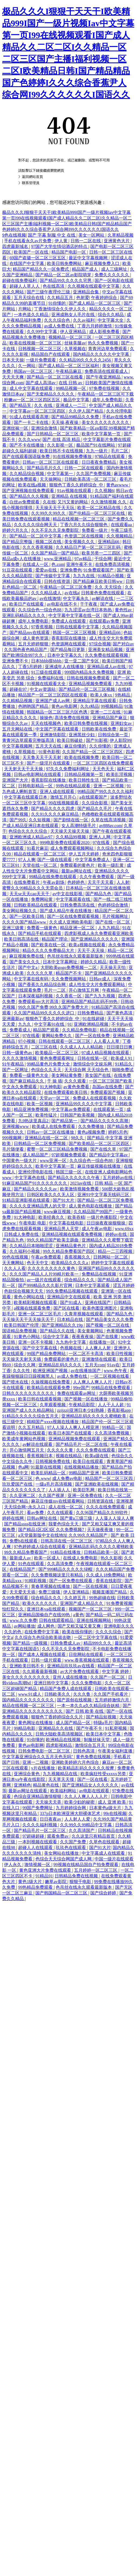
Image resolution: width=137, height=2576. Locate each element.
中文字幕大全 (111, 320)
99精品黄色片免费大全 (49, 1064)
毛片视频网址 (115, 916)
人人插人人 (59, 1490)
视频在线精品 (69, 1455)
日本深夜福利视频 (36, 996)
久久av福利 (84, 320)
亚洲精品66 (109, 541)
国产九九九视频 (100, 996)
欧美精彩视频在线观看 (36, 1302)
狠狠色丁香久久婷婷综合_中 (76, 485)
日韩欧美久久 (57, 1694)
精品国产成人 (85, 269)
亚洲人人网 (100, 837)
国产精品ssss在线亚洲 (25, 1524)
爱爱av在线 (46, 570)
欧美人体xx (101, 695)
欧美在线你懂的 (77, 1631)
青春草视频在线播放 (51, 1586)
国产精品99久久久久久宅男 (66, 280)
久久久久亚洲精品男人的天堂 (38, 1206)
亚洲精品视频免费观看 (91, 683)
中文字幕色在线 (30, 1177)
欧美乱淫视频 (119, 774)
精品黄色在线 (46, 1785)
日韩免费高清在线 (78, 905)
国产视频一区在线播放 (86, 1399)
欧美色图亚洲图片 (100, 1308)
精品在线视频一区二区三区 (79, 519)
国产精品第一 (64, 1120)
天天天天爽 (13, 377)
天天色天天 (103, 768)
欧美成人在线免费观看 (54, 1126)
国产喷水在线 (15, 1382)
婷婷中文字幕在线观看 (112, 1262)
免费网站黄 (42, 899)
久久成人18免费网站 (106, 1575)
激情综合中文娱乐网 (93, 1064)
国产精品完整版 (18, 541)
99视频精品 (111, 706)
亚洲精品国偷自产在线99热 (44, 1614)
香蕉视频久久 (77, 1257)
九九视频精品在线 (60, 1773)
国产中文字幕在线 (40, 1348)
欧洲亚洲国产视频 (51, 1370)
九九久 (25, 1024)
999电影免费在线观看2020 (65, 842)
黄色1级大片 (30, 1881)
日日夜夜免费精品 (99, 462)
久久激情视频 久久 (109, 502)
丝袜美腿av (75, 343)
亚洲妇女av (122, 723)
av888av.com (110, 825)
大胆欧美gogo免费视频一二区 (69, 967)
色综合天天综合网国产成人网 (64, 1859)
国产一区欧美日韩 (27, 916)
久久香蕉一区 (69, 996)
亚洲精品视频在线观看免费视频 (72, 1234)
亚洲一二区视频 (109, 786)
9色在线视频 (14, 235)
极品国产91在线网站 (96, 445)
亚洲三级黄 (13, 927)
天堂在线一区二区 (40, 865)
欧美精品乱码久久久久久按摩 (86, 1768)
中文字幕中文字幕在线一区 (74, 615)
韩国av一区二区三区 (34, 371)
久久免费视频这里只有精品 (57, 1575)
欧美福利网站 (63, 1790)
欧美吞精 (76, 1217)
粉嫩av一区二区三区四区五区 (32, 399)
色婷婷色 (76, 882)
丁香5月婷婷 (30, 666)
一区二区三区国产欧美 (111, 1081)
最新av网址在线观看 (28, 1790)
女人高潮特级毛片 (79, 825)
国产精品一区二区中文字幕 (35, 536)
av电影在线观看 (94, 1790)
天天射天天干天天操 (24, 768)
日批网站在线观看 (86, 1654)
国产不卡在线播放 (27, 445)
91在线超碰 (94, 1018)
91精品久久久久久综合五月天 (30, 1416)
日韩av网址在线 (42, 1518)
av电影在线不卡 (62, 604)
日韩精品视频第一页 (84, 774)
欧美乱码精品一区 (49, 1472)
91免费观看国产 (99, 570)
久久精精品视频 (18, 700)
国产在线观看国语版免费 (26, 456)
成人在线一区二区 (66, 1507)
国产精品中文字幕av (109, 1155)
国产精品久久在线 (57, 1331)
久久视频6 (104, 490)
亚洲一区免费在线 (85, 1495)
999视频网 (12, 1138)
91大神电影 (50, 1086)
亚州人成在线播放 (70, 1677)
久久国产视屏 (51, 1495)
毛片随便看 (13, 1149)
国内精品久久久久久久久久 (28, 1700)
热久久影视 (111, 1558)
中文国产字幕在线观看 (57, 729)
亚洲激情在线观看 (99, 1359)
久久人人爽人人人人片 (86, 1796)
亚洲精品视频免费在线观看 (74, 1438)
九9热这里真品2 (33, 1120)
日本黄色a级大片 (105, 1807)
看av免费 (36, 1512)
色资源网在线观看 (69, 644)
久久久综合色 (57, 320)
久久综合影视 (95, 803)
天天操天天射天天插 (22, 1359)
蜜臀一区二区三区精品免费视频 (57, 1149)
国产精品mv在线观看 (30, 632)
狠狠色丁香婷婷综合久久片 (57, 1717)
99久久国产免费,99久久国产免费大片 (53, 1007)
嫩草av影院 (56, 1881)
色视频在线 (71, 1348)
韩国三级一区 (69, 1172)
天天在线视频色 (46, 723)
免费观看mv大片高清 (38, 1001)
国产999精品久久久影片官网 (45, 1285)
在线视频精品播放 (82, 1467)
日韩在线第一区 (93, 1058)
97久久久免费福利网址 (68, 768)
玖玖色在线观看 (71, 1847)
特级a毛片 (103, 1722)
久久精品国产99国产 (93, 1211)
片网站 (25, 309)
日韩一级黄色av (17, 1052)
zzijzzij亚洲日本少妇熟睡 (81, 1410)
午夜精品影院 (82, 1404)
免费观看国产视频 (108, 1092)
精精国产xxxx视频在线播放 (53, 1421)
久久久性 (22, 1370)
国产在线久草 (103, 1149)
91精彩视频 (36, 1580)
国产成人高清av (41, 382)
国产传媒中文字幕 (53, 575)
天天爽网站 (13, 1262)
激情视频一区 (37, 1864)
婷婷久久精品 (94, 962)
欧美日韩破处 (70, 740)
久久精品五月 (60, 297)
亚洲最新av (13, 1018)
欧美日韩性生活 (84, 780)
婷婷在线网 (13, 1518)
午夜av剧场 (54, 882)
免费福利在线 (51, 678)
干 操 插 (54, 1081)
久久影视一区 (60, 445)
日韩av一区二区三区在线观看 (50, 462)
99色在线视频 (15, 1257)
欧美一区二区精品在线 (99, 507)
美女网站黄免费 (67, 1075)
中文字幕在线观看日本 (26, 797)
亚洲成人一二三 (71, 405)
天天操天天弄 (48, 1802)
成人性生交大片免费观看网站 (97, 984)
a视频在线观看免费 (32, 1308)
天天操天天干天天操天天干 (28, 1319)
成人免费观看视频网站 (72, 848)
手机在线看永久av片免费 (28, 240)
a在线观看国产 (93, 797)
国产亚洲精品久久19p (63, 1325)
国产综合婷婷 (103, 1893)
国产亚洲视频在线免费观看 (28, 490)
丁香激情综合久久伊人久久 (60, 309)
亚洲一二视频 (35, 1762)
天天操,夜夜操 (65, 422)
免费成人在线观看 (69, 621)
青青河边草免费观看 (108, 348)
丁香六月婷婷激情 (95, 326)
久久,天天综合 (109, 587)
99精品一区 (113, 1427)
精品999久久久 (98, 1643)
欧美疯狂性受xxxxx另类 (104, 1773)
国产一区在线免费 (93, 1035)
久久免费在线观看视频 (107, 655)
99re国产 (81, 1387)
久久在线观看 (60, 1512)
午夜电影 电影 (33, 1223)
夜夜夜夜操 (83, 1336)
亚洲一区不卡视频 (36, 1342)
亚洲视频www (16, 1126)
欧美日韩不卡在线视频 (62, 451)
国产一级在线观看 (55, 859)
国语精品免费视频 (20, 1331)
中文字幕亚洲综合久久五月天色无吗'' (38, 1756)
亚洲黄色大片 (117, 240)
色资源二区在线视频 (84, 536)
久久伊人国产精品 (86, 411)
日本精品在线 (70, 1319)
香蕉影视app (119, 1410)
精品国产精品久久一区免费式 (41, 269)
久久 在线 (44, 405)
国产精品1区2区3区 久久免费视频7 (51, 1529)
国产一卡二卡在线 (31, 422)
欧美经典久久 (51, 1217)
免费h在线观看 (24, 1541)
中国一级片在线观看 (114, 1859)
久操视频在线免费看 (51, 1382)
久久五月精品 (31, 1427)
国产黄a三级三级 (76, 1518)
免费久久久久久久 (112, 275)
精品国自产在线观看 (51, 354)
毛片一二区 (55, 990)
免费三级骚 (49, 1592)
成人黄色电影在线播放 (91, 1206)
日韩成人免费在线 (22, 1234)
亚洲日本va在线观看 (46, 1609)
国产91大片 (64, 1200)
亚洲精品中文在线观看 (69, 1296)
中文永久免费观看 (20, 1086)
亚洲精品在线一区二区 (47, 1138)
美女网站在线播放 (62, 1853)
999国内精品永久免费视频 (89, 672)
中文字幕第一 (60, 473)
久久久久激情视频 (20, 1058)
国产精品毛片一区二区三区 (40, 1830)
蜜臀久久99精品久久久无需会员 (33, 888)
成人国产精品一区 (73, 1722)
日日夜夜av (51, 1819)
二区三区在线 (44, 1047)
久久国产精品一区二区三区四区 (93, 751)
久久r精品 (89, 706)
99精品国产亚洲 (84, 1472)
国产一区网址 (15, 1069)
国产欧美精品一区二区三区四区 (99, 1143)
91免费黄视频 (119, 1603)
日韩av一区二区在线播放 (51, 1132)
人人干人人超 (111, 1404)
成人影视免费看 (105, 331)
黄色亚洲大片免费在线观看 (45, 1870)
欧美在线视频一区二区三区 (35, 343)
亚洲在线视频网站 (94, 1620)
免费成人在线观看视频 (95, 1098)
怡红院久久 (13, 1609)
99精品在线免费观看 (111, 1387)
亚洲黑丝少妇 (82, 734)
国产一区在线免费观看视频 (73, 916)
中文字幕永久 (76, 598)
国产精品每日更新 (68, 649)
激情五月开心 (63, 797)
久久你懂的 (100, 746)
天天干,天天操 (91, 950)
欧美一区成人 (47, 1558)
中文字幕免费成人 (93, 859)
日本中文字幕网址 (60, 962)
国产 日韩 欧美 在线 (85, 1711)
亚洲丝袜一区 (15, 428)
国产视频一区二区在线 (108, 1325)
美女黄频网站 (90, 1331)
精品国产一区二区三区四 (109, 1478)
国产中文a (28, 967)
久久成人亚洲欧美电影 (71, 922)
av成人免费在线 (59, 326)
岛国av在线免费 (107, 1086)
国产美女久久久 (25, 962)
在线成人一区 (35, 564)
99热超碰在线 (102, 1597)
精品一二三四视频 (115, 1251)
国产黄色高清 (119, 1013)
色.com (57, 564)
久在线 (49, 502)
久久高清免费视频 (112, 1433)
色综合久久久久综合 (28, 831)
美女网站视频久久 (20, 910)
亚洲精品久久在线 (56, 1728)
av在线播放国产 (86, 1370)
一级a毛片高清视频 (54, 1484)
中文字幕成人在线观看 (104, 1853)
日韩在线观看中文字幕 (78, 627)
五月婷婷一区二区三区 (96, 1870)
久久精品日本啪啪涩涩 (31, 1245)
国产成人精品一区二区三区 (95, 303)
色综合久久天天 (46, 1069)
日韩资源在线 (100, 1501)
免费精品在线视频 (99, 1274)
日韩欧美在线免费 (99, 729)
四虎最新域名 (15, 246)
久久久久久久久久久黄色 (52, 1268)
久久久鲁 (82, 1694)
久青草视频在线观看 (84, 1314)
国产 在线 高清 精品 (61, 439)
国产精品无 (20, 405)
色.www (42, 1478)
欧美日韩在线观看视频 (40, 1399)
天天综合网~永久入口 (25, 1507)
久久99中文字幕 (42, 331)
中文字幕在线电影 (67, 1223)
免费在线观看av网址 (77, 1393)
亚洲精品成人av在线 (107, 666)
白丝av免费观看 (25, 502)
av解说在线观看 (38, 1444)
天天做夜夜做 (100, 1529)
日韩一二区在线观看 (84, 468)
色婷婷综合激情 (113, 905)
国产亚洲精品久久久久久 (95, 939)
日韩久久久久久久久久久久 (28, 1393)
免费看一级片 (95, 530)
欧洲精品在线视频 (64, 1739)
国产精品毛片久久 (44, 468)
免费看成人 (20, 1030)
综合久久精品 (111, 314)
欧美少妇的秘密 (80, 1802)
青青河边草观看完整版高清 (28, 740)
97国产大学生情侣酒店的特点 (59, 246)
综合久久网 (25, 1365)
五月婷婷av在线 (118, 1177)
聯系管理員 (30, 183)
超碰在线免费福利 (20, 280)
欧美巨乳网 (84, 1490)
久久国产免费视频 (94, 473)
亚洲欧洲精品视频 (91, 1024)
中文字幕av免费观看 (71, 1109)
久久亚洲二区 (22, 1495)
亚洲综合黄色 (27, 1773)
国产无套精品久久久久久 (51, 394)
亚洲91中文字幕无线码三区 (103, 1194)
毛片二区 (120, 451)
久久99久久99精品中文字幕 (86, 1825)
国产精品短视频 (101, 1717)
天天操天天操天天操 (70, 831)
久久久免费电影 (87, 1683)
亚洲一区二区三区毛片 (40, 1314)
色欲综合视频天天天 (24, 1291)
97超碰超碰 (33, 1836)
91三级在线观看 (46, 672)
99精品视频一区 (71, 388)
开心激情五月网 (84, 990)
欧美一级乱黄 (111, 865)
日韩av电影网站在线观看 (38, 774)
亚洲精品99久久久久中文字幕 (84, 1103)
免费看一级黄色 (42, 927)
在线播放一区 (102, 1342)
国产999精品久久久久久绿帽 (65, 1569)
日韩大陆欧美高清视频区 (59, 1734)
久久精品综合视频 (27, 473)
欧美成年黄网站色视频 (24, 1438)
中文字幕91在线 (49, 1024)
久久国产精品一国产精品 (55, 553)
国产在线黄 (107, 1336)
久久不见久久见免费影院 (55, 530)
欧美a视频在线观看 (87, 944)
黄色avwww (117, 485)
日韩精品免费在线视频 (77, 1876)
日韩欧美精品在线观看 (36, 905)
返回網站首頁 (32, 177)
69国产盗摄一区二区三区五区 (38, 257)
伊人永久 (13, 1864)
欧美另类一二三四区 (102, 553)
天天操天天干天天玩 (55, 507)
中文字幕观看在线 (73, 899)
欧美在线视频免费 (82, 757)
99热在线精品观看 (73, 786)
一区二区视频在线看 (110, 1376)
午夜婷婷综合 (104, 297)
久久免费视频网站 (69, 979)
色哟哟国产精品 (33, 706)
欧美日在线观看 (88, 1461)
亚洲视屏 (124, 1501)
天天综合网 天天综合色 (87, 1069)
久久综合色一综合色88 (40, 610)
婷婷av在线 (116, 1234)
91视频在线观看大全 (47, 683)
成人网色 (46, 1626)
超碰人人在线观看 (36, 1847)
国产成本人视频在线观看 (42, 1654)
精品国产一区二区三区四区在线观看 (53, 695)
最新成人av (20, 1558)
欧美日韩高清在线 (22, 939)
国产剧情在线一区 (71, 820)
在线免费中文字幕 (42, 1631)
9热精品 (123, 695)
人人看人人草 (107, 1041)
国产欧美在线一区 (49, 944)
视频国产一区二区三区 (91, 1609)
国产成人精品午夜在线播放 (66, 910)
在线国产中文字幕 (27, 263)
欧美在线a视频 (32, 485)
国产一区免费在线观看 (71, 1580)
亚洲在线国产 (98, 1302)
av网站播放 (24, 1626)
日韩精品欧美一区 (101, 1552)
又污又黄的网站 (73, 502)
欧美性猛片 (46, 1115)
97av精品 (83, 558)
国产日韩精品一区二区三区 (53, 433)
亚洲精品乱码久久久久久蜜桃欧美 (94, 1416)
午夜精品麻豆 (69, 371)
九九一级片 (97, 451)
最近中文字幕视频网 (89, 257)
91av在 (113, 1365)
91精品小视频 (111, 575)
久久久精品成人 (46, 592)
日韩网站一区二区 (111, 1257)
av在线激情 (50, 598)
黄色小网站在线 (29, 1296)
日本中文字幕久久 (65, 655)
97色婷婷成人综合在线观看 (40, 1546)
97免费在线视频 (105, 388)
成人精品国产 (35, 1155)
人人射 (122, 882)
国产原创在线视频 (75, 1700)
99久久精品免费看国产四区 (69, 1251)
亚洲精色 (22, 1785)
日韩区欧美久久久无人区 (51, 1194)
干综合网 (103, 558)
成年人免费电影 (107, 399)
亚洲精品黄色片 (71, 1245)
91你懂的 (57, 303)
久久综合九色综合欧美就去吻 (43, 1637)
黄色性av (124, 610)
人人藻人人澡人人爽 (114, 1518)
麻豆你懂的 (75, 746)
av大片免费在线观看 (80, 1671)
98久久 (78, 1138)
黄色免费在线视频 (94, 1756)
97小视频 (27, 1041)
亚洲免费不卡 (15, 661)
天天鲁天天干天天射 (42, 757)
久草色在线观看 (105, 1842)
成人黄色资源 (35, 638)
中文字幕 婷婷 (116, 1671)
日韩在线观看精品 (57, 1620)
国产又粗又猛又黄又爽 (80, 1626)
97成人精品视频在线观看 (106, 1052)
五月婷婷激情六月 (112, 1700)
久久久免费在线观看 (96, 1450)
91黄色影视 (49, 751)
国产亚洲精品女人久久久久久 (90, 1785)
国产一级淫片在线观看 (49, 763)
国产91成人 (71, 1302)
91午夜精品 (13, 1064)
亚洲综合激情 (44, 428)
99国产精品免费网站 (47, 1353)
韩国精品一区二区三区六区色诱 (57, 712)
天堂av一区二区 (55, 1098)
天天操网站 (51, 479)
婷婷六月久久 (15, 530)
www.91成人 (30, 1694)
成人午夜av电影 (97, 1228)
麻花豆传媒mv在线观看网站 (58, 1501)
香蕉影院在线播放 (69, 638)
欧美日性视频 (119, 1353)
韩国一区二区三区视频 (75, 632)
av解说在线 (103, 598)
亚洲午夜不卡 (79, 564)
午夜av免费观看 (46, 1257)
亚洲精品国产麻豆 (110, 717)
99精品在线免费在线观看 (53, 876)
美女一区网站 (91, 235)
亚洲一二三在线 (106, 712)
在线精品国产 (22, 1569)
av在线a (71, 592)
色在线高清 (54, 286)
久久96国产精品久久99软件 (102, 1512)
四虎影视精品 (59, 1745)
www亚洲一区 (54, 1160)
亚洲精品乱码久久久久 (60, 1365)
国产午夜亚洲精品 (104, 377)
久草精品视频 (120, 235)
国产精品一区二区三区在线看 (55, 377)
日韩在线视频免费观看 (88, 678)
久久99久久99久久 (49, 513)
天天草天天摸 (61, 1779)
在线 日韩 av (71, 382)
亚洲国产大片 (15, 780)
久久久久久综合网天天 (36, 524)
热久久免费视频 (103, 343)
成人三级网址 (114, 269)
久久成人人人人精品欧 (82, 1047)
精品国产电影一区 (69, 252)
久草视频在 (75, 348)
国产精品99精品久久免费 (75, 416)
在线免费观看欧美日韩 (66, 1092)
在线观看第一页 (109, 1109)
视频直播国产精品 (110, 1592)
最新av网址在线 (76, 871)
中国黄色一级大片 (20, 1160)
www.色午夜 (116, 1370)
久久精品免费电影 (80, 1030)
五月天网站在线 (18, 729)
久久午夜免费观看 (97, 876)
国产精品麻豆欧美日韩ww (98, 581)
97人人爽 (26, 859)
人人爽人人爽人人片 (93, 1382)
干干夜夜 (89, 604)
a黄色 (78, 1614)
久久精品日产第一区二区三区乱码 (89, 547)
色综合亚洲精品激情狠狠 (38, 1796)
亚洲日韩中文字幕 (51, 1683)
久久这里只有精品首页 (94, 1836)
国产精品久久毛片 (95, 808)
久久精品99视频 (71, 837)
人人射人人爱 (77, 1819)
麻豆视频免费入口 (103, 263)
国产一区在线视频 (91, 1586)
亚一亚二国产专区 (82, 661)
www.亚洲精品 (58, 558)
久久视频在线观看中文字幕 (94, 286)
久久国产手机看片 (111, 1694)
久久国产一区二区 (108, 1677)
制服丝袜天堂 (97, 1739)
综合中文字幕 (56, 1336)
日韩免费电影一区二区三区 (44, 1751)
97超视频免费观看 (69, 1155)
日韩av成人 (100, 979)
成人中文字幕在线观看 (31, 388)
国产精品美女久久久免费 (109, 1319)
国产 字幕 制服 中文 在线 (52, 235)
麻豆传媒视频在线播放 (99, 1166)
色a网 (23, 1467)
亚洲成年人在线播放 (65, 666)
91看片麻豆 (37, 848)
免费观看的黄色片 (78, 865)
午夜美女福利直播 (115, 1751)
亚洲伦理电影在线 (36, 1172)
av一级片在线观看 (44, 1279)
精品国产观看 (46, 1030)
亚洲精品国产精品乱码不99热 (90, 1001)
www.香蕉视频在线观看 (87, 1660)
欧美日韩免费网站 (65, 263)
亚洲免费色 (71, 570)
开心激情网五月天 (27, 1450)
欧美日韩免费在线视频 (86, 723)
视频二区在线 (48, 541)
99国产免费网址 (38, 1807)
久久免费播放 (91, 1126)
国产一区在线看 (93, 1779)
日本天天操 (13, 360)
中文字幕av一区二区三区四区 (37, 411)
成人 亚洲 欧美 (112, 1802)
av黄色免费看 (76, 1086)
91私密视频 (116, 1728)
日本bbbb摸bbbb (46, 661)
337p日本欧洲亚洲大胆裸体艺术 (70, 1813)
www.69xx (124, 1228)
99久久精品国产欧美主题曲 (53, 1240)
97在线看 (101, 842)
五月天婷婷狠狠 (33, 644)
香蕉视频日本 (40, 1455)
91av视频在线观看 (74, 490)
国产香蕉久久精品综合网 (42, 984)
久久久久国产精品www (24, 922)
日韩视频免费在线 (53, 1461)
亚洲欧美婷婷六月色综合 (75, 1762)
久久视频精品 (119, 536)
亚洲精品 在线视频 (69, 496)
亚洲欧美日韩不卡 (27, 1666)
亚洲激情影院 (53, 734)
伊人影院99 (120, 740)
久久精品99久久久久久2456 (85, 360)
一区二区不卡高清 (86, 1353)
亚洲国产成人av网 (53, 700)
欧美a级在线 (97, 1455)
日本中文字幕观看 (93, 1285)
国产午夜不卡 (89, 1728)
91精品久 (124, 1064)
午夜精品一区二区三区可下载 (106, 394)
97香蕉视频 (42, 627)
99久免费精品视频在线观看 (72, 1291)
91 (70, 1024)
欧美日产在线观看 (27, 604)
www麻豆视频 (58, 1211)
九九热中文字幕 (71, 1342)
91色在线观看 (31, 1563)
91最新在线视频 (46, 1467)
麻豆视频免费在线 (27, 956)
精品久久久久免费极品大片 (48, 950)
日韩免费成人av (65, 1643)
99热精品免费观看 (36, 1887)
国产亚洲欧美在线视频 (97, 1484)
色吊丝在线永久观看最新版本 (75, 956)
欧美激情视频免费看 (80, 1189)
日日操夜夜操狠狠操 (106, 1223)
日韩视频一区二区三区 (40, 348)
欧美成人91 (122, 1058)
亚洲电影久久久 (119, 1626)
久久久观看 (75, 1081)
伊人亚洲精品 (73, 331)
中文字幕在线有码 (31, 979)
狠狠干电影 (80, 1881)
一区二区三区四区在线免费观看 (103, 763)
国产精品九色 (98, 893)
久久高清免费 (60, 1563)
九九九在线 (84, 575)
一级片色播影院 (102, 1217)
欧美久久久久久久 (40, 1603)
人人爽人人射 (98, 1348)
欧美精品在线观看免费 (49, 1387)
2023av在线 (81, 1183)
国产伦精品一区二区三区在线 (97, 513)
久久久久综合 (108, 1631)
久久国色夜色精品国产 (26, 649)
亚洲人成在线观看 (57, 791)
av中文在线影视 (67, 893)
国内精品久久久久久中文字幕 (101, 354)
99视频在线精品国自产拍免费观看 (86, 1864)
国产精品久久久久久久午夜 (74, 1177)
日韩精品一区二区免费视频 (40, 1143)
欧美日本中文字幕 (104, 1734)
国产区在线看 (67, 1308)
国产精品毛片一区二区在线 (82, 1444)
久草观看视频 (53, 1404)
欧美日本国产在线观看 (70, 1433)
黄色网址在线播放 (36, 1722)
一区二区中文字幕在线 (96, 1637)
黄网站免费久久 (57, 1035)
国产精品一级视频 (30, 1643)
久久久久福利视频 (40, 1825)
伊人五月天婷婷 (84, 854)
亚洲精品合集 (86, 292)
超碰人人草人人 (25, 286)
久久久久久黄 (60, 1450)
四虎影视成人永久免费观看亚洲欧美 (98, 933)
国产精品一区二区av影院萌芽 (63, 275)
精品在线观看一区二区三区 (40, 854)
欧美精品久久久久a (70, 1262)
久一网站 (27, 365)
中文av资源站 (43, 689)
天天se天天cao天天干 (30, 893)
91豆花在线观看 (18, 570)
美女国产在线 (98, 1075)
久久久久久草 (40, 973)
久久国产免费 (73, 1842)
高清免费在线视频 (72, 717)
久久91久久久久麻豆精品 (55, 814)
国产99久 (18, 820)
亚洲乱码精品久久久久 (24, 615)
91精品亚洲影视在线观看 (26, 1200)
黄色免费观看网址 (57, 1058)
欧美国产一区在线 (31, 252)
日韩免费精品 (90, 1013)
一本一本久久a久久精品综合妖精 (89, 1705)
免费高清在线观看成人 (107, 371)
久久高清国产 (82, 1830)
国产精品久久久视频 (29, 496)
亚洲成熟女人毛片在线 (73, 314)
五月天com (95, 1365)
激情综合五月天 (90, 1745)
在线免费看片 (27, 882)
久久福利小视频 (25, 1251)
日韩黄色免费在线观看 (103, 592)
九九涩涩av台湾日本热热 (88, 610)
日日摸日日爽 (119, 1047)
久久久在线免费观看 (106, 1507)
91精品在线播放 (66, 1552)
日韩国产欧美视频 (78, 1115)
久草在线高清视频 (109, 820)
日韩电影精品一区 (36, 786)
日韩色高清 (84, 1751)
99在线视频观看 (64, 803)
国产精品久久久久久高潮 (105, 1120)
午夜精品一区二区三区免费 (66, 587)
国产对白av (123, 644)
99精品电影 (25, 1728)
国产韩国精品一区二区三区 (61, 1893)
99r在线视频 (114, 1813)
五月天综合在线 (29, 297)
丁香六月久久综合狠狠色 (84, 524)
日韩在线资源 (57, 581)
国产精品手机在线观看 (40, 933)
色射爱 (82, 297)
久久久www (29, 439)
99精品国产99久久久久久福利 (105, 791)
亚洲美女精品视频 (106, 649)
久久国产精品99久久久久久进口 (44, 1013)
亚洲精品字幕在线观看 (95, 700)
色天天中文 (38, 1262)
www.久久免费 (23, 1620)
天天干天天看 (101, 882)
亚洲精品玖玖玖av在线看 (71, 1666)
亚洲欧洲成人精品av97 (31, 837)
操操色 (46, 717)
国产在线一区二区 (113, 922)
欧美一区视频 (40, 1103)
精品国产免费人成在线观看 (66, 1688)
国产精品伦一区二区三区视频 (87, 689)
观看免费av (58, 1836)
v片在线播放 (43, 1768)
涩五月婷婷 (124, 1285)
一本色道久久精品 (31, 314)
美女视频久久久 (80, 541)
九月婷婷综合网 (71, 1807)
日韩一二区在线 (86, 240)
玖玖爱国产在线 (18, 1484)
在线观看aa (122, 524)
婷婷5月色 (118, 1132)
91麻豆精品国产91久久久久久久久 (35, 1183)
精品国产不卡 (69, 973)
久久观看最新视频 (40, 1671)
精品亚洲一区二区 (78, 927)
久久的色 (13, 1631)
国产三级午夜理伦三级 (49, 292)
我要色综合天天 (64, 1524)
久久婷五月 (75, 1597)
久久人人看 (15, 1268)
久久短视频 (40, 820)
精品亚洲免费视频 (31, 1109)
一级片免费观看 (41, 360)
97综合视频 (100, 644)
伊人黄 (62, 240)
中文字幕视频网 (18, 746)
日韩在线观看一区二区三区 (64, 1041)
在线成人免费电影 (81, 1558)
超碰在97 (18, 689)
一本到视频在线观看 (38, 1842)
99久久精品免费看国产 (26, 1552)
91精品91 (44, 1876)
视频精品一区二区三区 (70, 337)
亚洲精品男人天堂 (62, 1228)
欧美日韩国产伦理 (22, 1325)
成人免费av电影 (67, 1478)
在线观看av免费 (104, 621)
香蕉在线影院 (109, 1580)
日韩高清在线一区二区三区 (67, 1541)
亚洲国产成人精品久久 (82, 1603)
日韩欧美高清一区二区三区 (90, 479)
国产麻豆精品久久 (27, 1081)
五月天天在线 (48, 746)
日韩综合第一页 (113, 734)
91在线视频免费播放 (73, 456)
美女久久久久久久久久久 (106, 422)
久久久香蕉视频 (38, 547)
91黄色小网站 (27, 1336)
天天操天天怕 (113, 967)
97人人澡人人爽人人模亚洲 (73, 1427)
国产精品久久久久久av (36, 1189)
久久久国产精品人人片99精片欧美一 (44, 1274)
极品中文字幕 (76, 399)
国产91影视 (97, 740)
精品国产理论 (55, 939)
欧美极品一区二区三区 (57, 1052)
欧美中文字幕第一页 (102, 433)
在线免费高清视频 (113, 564)
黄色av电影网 (64, 706)
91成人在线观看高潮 (29, 416)
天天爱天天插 (22, 1592)
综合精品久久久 (80, 1279)
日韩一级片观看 (46, 1660)
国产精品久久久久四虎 (53, 808)
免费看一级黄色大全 (29, 1075)
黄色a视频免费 (91, 1132)
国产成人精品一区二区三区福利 (69, 365)
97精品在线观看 (110, 456)
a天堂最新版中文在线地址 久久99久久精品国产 (63, 1535)
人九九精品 (109, 927)
